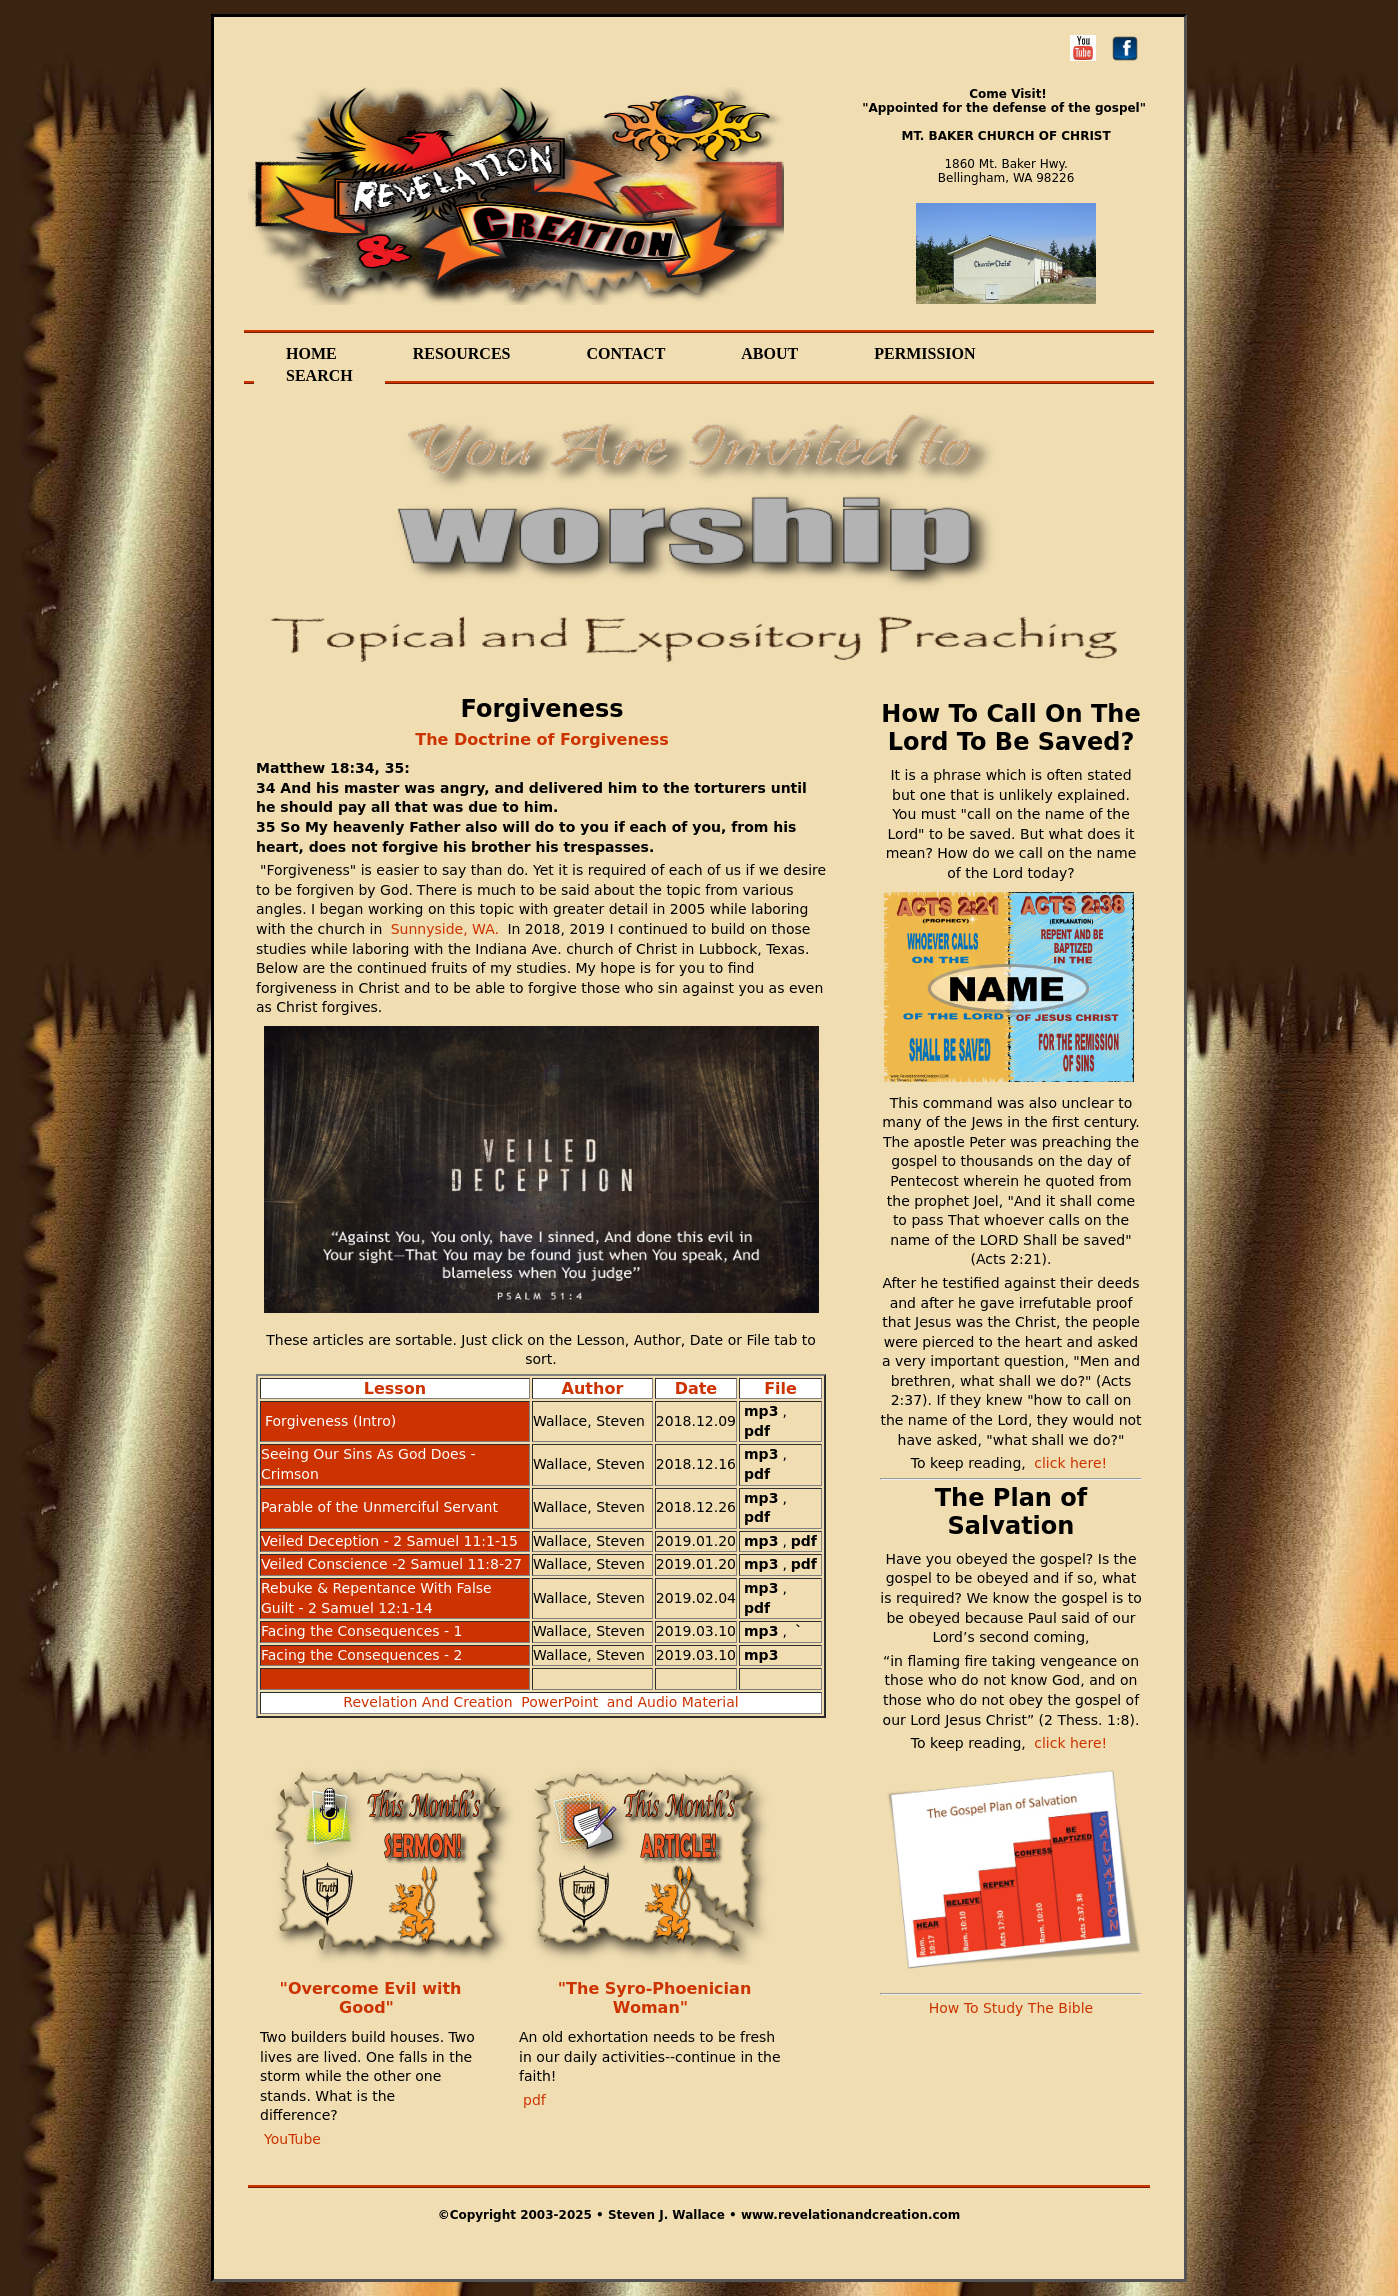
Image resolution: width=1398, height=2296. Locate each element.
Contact (625, 354)
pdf (757, 1431)
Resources (462, 354)
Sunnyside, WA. (442, 929)
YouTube (292, 2139)
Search (319, 376)
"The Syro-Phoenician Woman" (655, 1998)
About (769, 354)
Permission (924, 354)
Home (311, 354)
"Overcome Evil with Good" (371, 1998)
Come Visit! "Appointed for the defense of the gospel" (1004, 101)
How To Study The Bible (1011, 2008)
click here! (1070, 1463)
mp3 (761, 1411)
